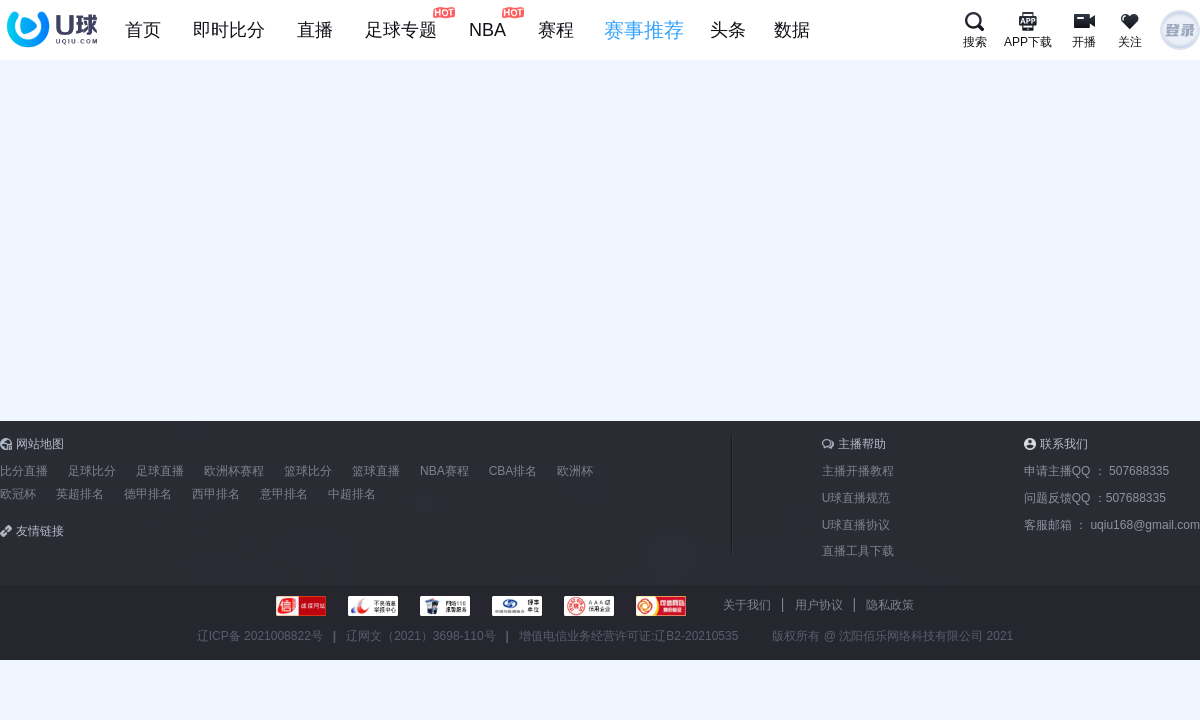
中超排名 (352, 494)
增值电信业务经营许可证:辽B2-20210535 (628, 636)
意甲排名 (284, 494)
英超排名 (80, 494)
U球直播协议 (856, 525)
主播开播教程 (858, 471)
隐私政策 (890, 605)
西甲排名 (216, 494)
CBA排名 (513, 471)
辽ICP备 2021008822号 (260, 636)
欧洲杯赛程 (234, 471)
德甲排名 (148, 494)
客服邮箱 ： (1112, 525)
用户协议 (819, 605)
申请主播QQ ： (1096, 471)
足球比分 (92, 471)
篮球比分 (308, 471)
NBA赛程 (444, 471)
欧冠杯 (18, 494)
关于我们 (747, 605)
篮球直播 (376, 471)
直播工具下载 (858, 551)
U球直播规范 (856, 498)
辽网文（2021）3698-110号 (420, 636)
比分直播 (24, 471)
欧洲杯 (575, 471)
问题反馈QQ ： (1095, 498)
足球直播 (160, 471)
